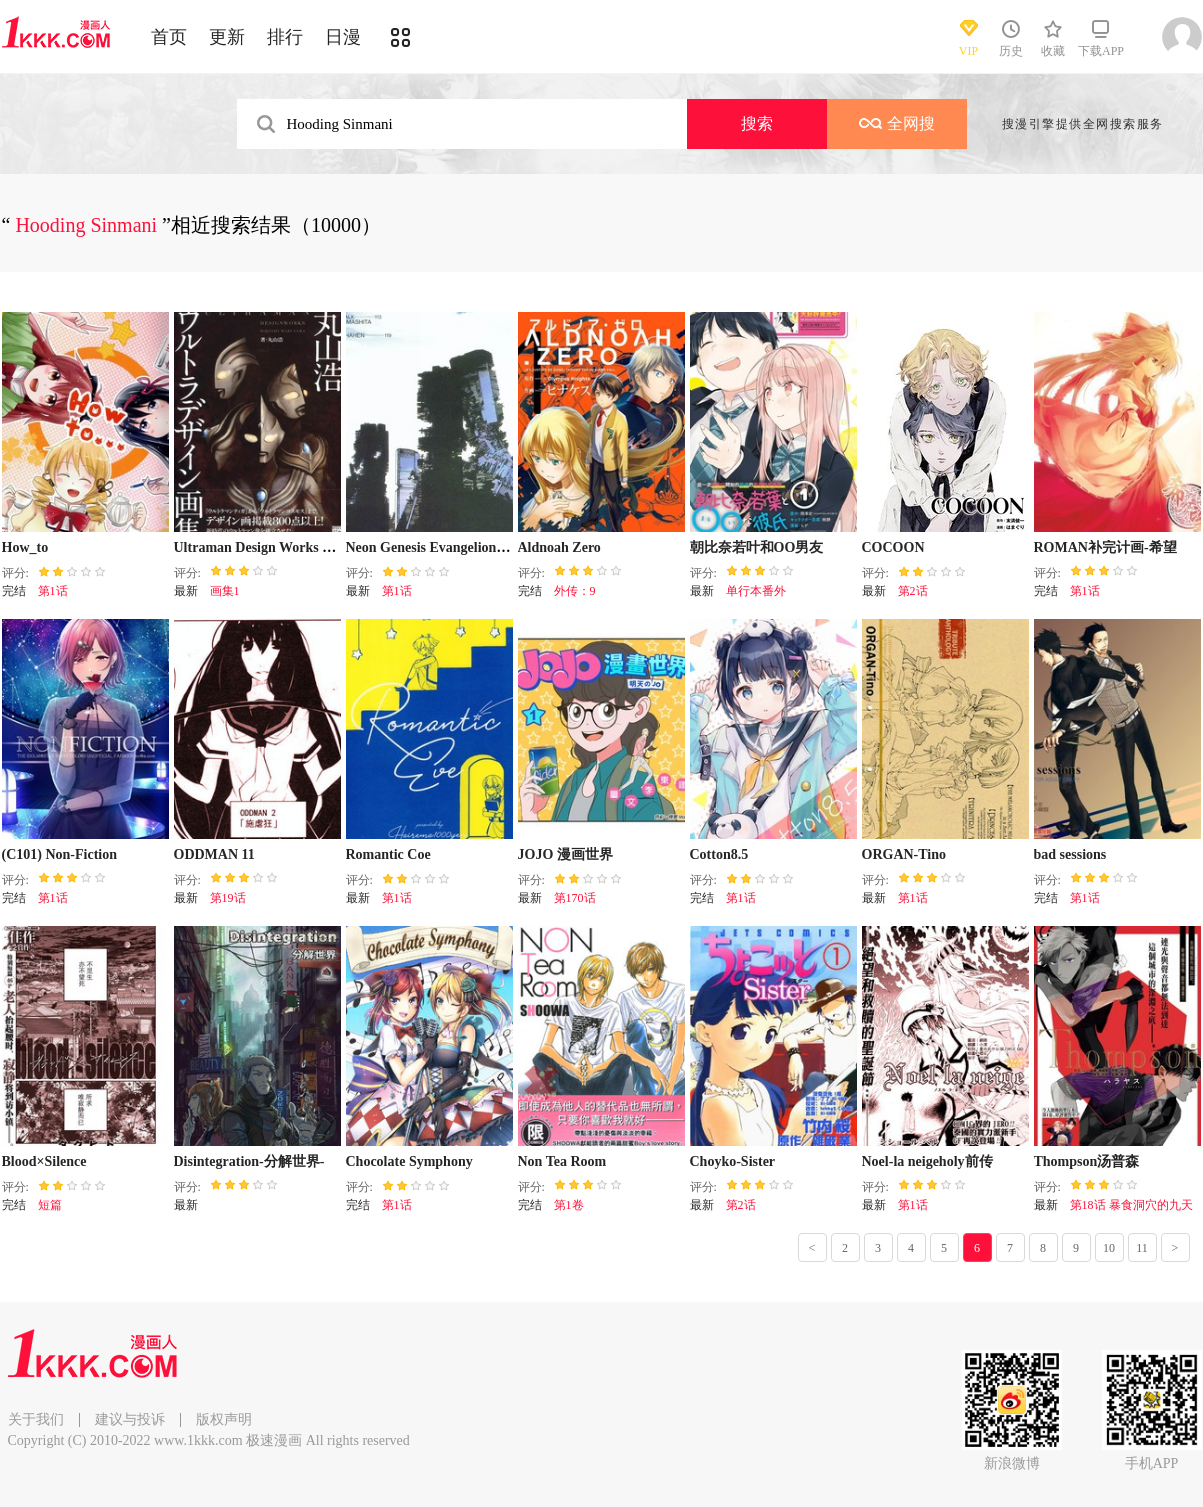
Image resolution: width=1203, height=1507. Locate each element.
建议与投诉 (130, 1419)
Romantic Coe (388, 854)
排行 (285, 37)
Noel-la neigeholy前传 (927, 1161)
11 (1142, 1248)
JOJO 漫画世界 (565, 854)
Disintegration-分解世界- (249, 1161)
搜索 (757, 123)
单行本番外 (756, 591)
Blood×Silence (44, 1161)
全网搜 (897, 123)
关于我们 (36, 1419)
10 (1109, 1248)
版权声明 (224, 1419)
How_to (25, 547)
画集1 (225, 591)
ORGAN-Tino (904, 854)
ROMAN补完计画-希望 (1105, 547)
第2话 (913, 591)
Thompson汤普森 (1087, 1161)
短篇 (50, 1205)
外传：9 (575, 591)
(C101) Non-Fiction (60, 854)
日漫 (343, 37)
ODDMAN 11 (214, 854)
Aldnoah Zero (559, 547)
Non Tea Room (562, 1161)
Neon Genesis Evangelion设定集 (442, 547)
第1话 (53, 591)
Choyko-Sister (733, 1161)
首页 (169, 37)
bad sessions (1070, 854)
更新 (227, 37)
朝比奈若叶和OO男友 (757, 547)
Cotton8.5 (719, 854)
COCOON (893, 547)
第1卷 (569, 1205)
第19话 (228, 898)
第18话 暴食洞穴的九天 (1131, 1205)
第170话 (575, 898)
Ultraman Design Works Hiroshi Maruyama (306, 547)
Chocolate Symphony (409, 1161)
